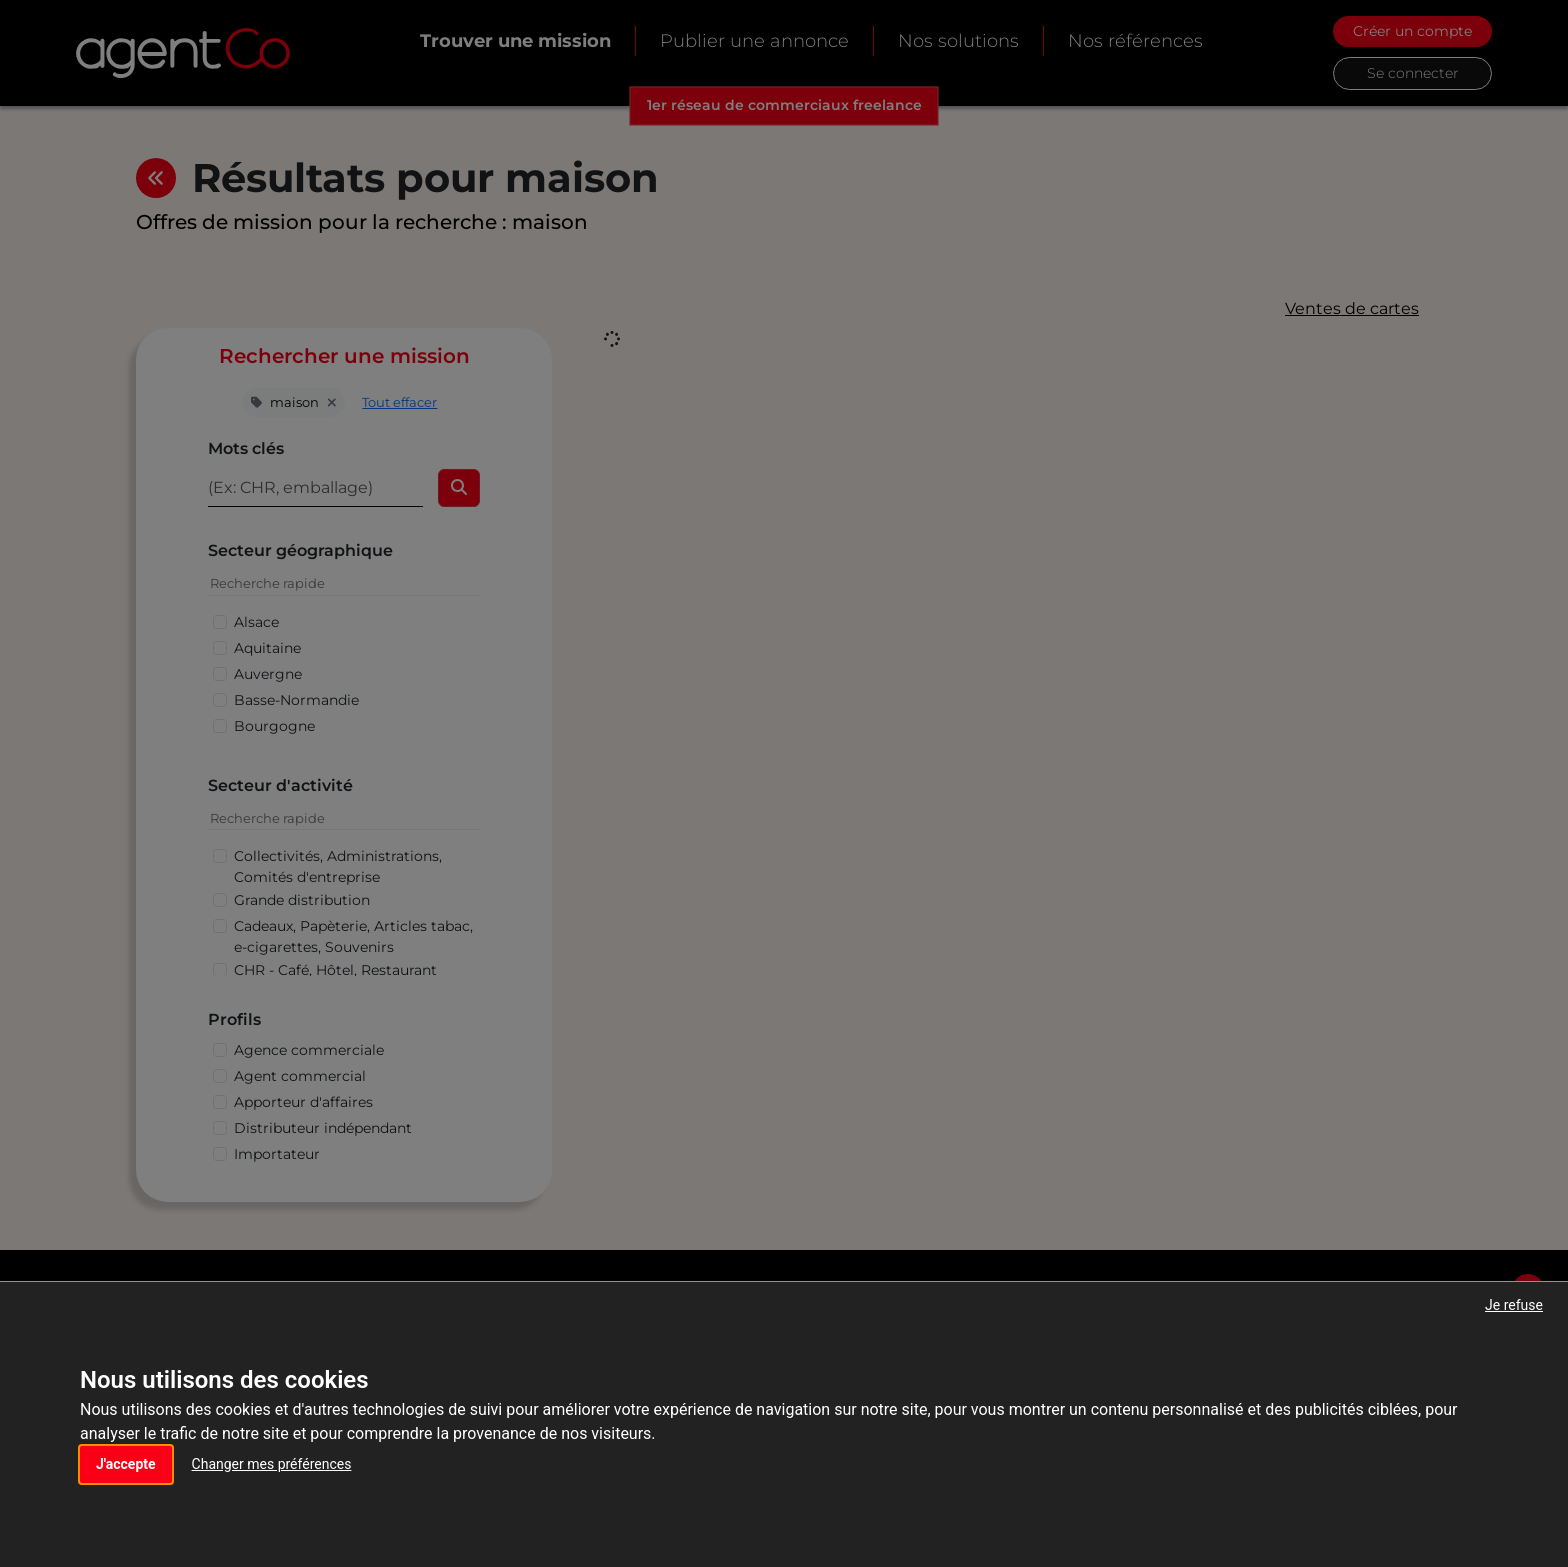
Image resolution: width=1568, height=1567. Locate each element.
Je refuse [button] (1514, 1305)
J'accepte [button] (126, 1464)
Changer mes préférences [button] (272, 1464)
